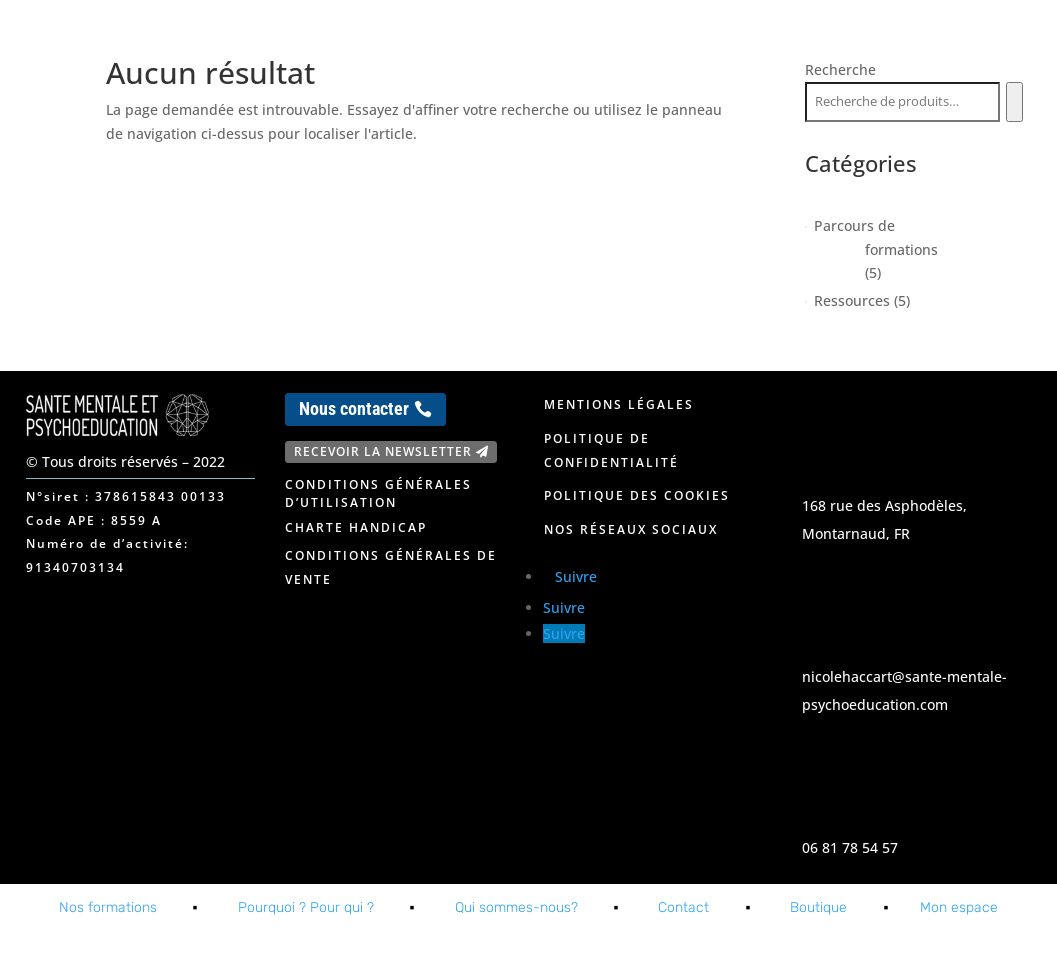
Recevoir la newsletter (383, 451)
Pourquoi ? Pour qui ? (306, 907)
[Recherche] (1014, 102)
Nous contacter (354, 408)
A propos (703, 38)
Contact (810, 38)
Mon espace (964, 38)
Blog (881, 38)
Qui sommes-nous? (516, 907)
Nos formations (567, 38)
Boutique (818, 907)
